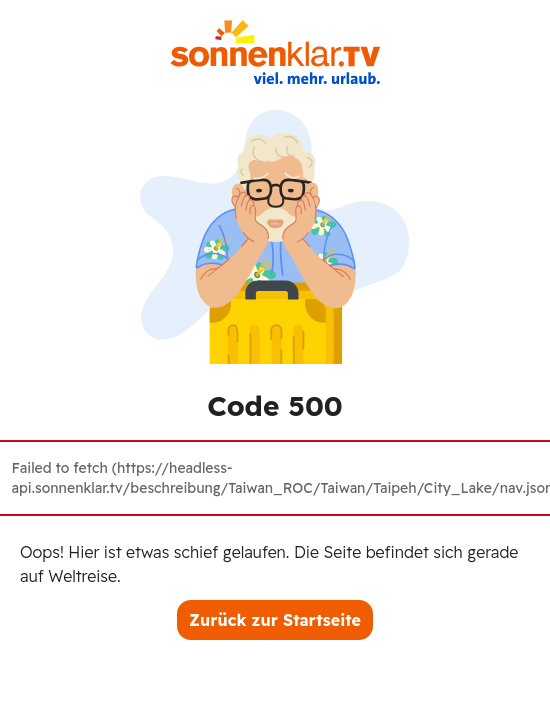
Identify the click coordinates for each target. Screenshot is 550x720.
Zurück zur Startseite (275, 620)
